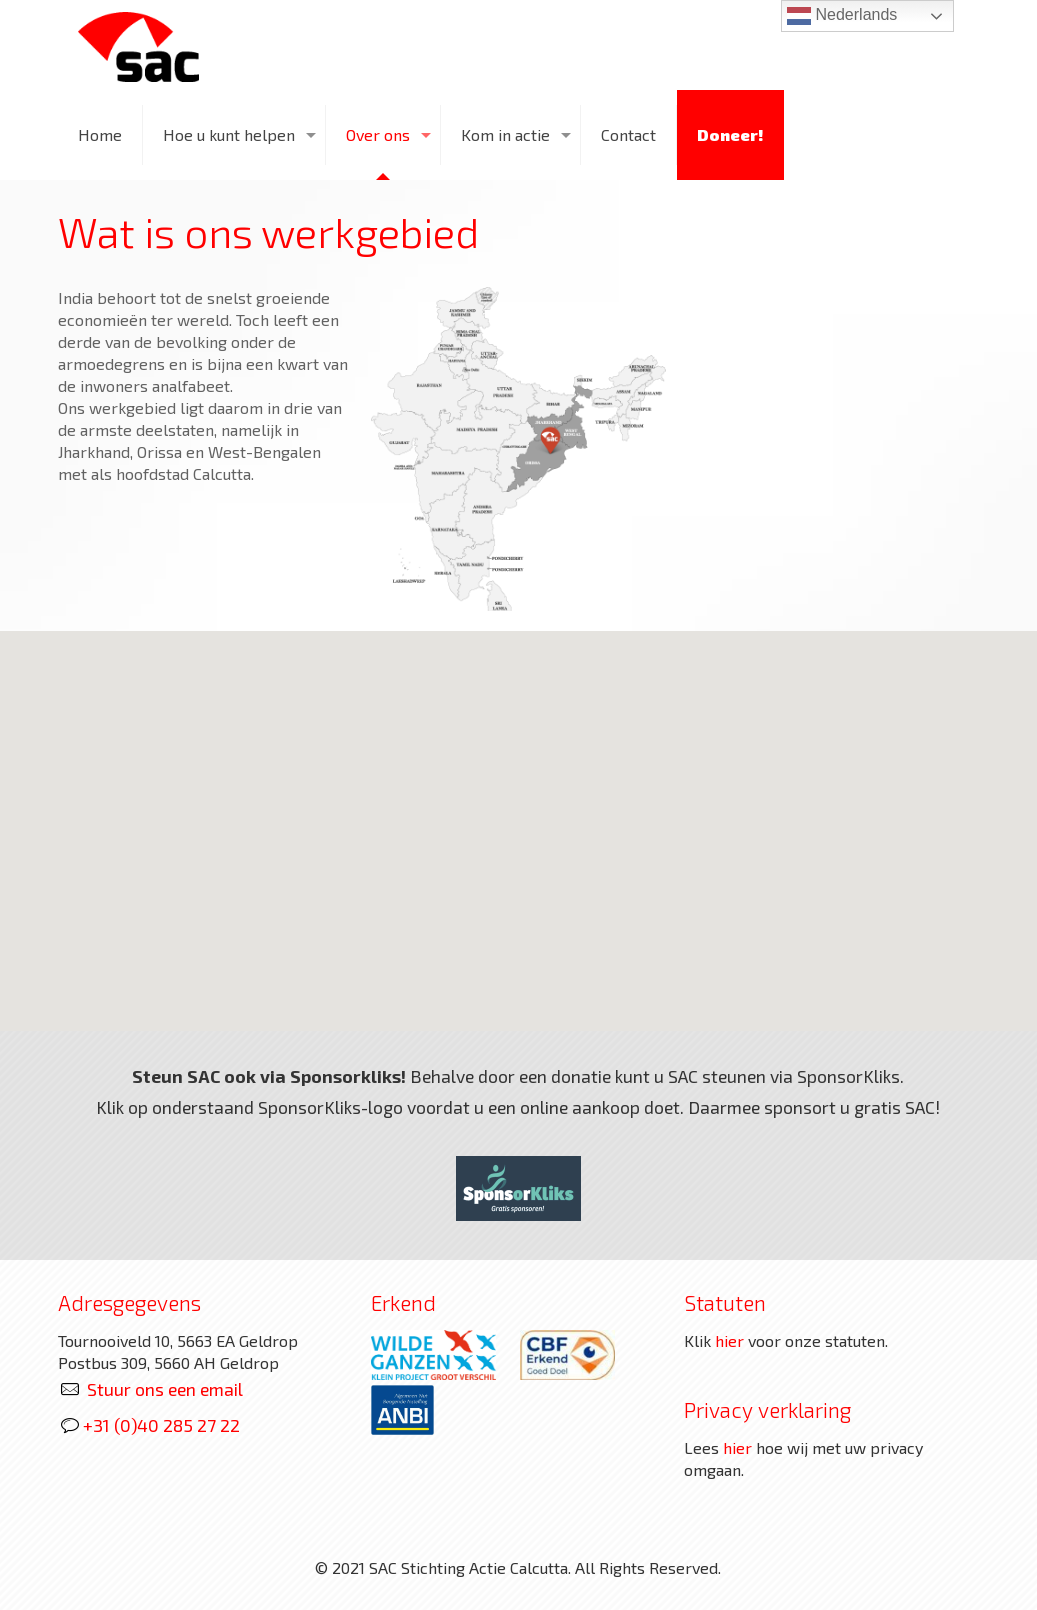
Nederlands (842, 16)
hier (729, 1340)
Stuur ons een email (165, 1389)
